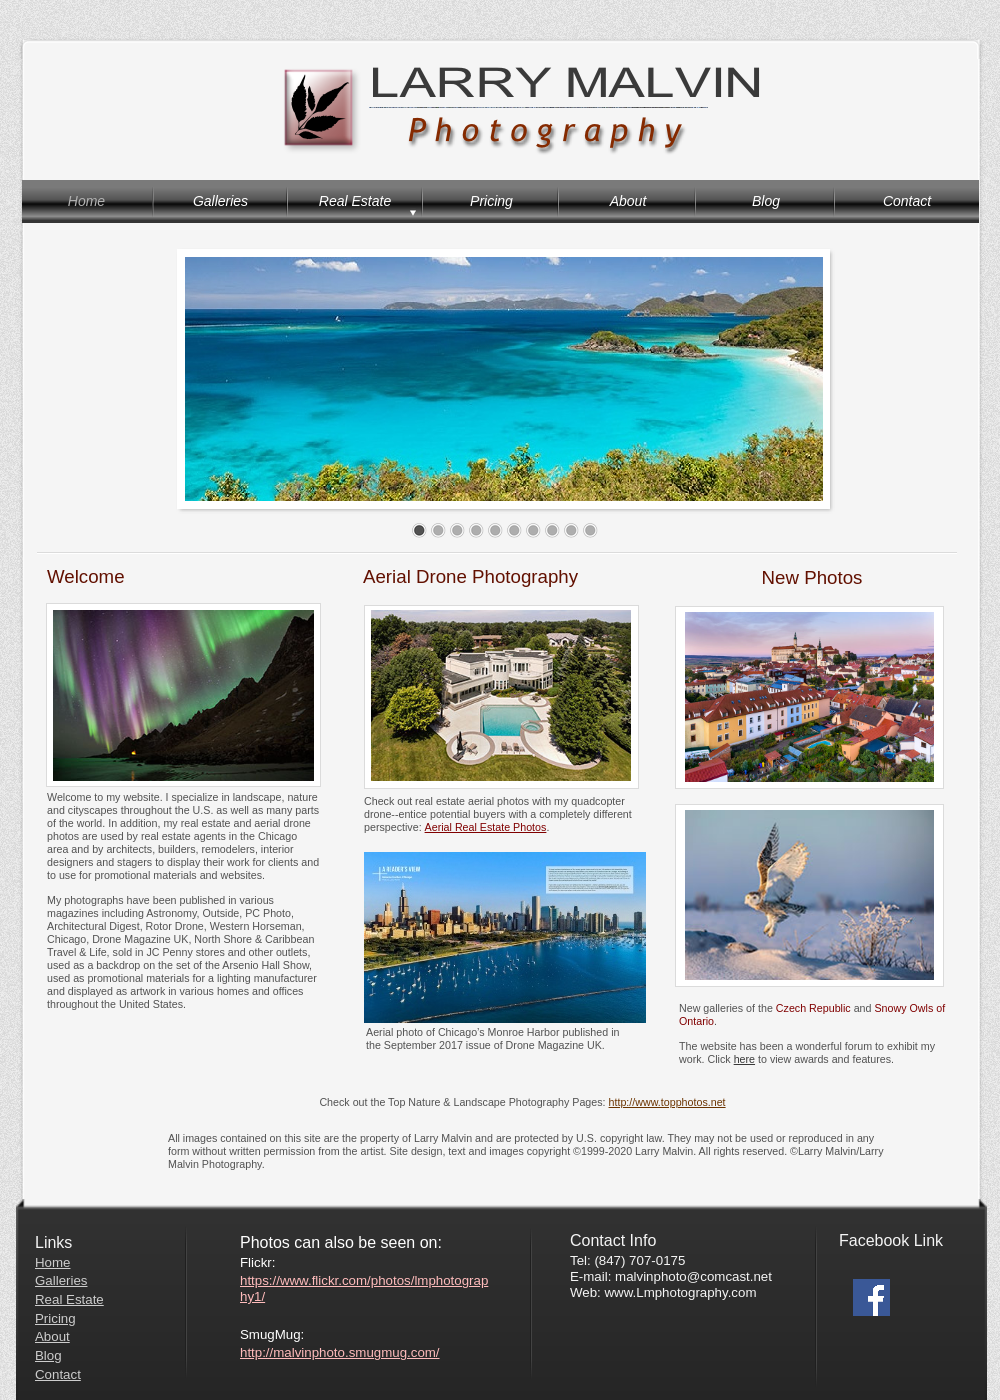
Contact (58, 1374)
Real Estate (69, 1299)
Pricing (55, 1318)
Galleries (61, 1280)
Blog (48, 1355)
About (52, 1336)
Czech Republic (813, 1008)
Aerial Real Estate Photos (486, 827)
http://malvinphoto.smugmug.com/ (340, 1352)
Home (52, 1262)
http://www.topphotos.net (667, 1102)
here (744, 1059)
